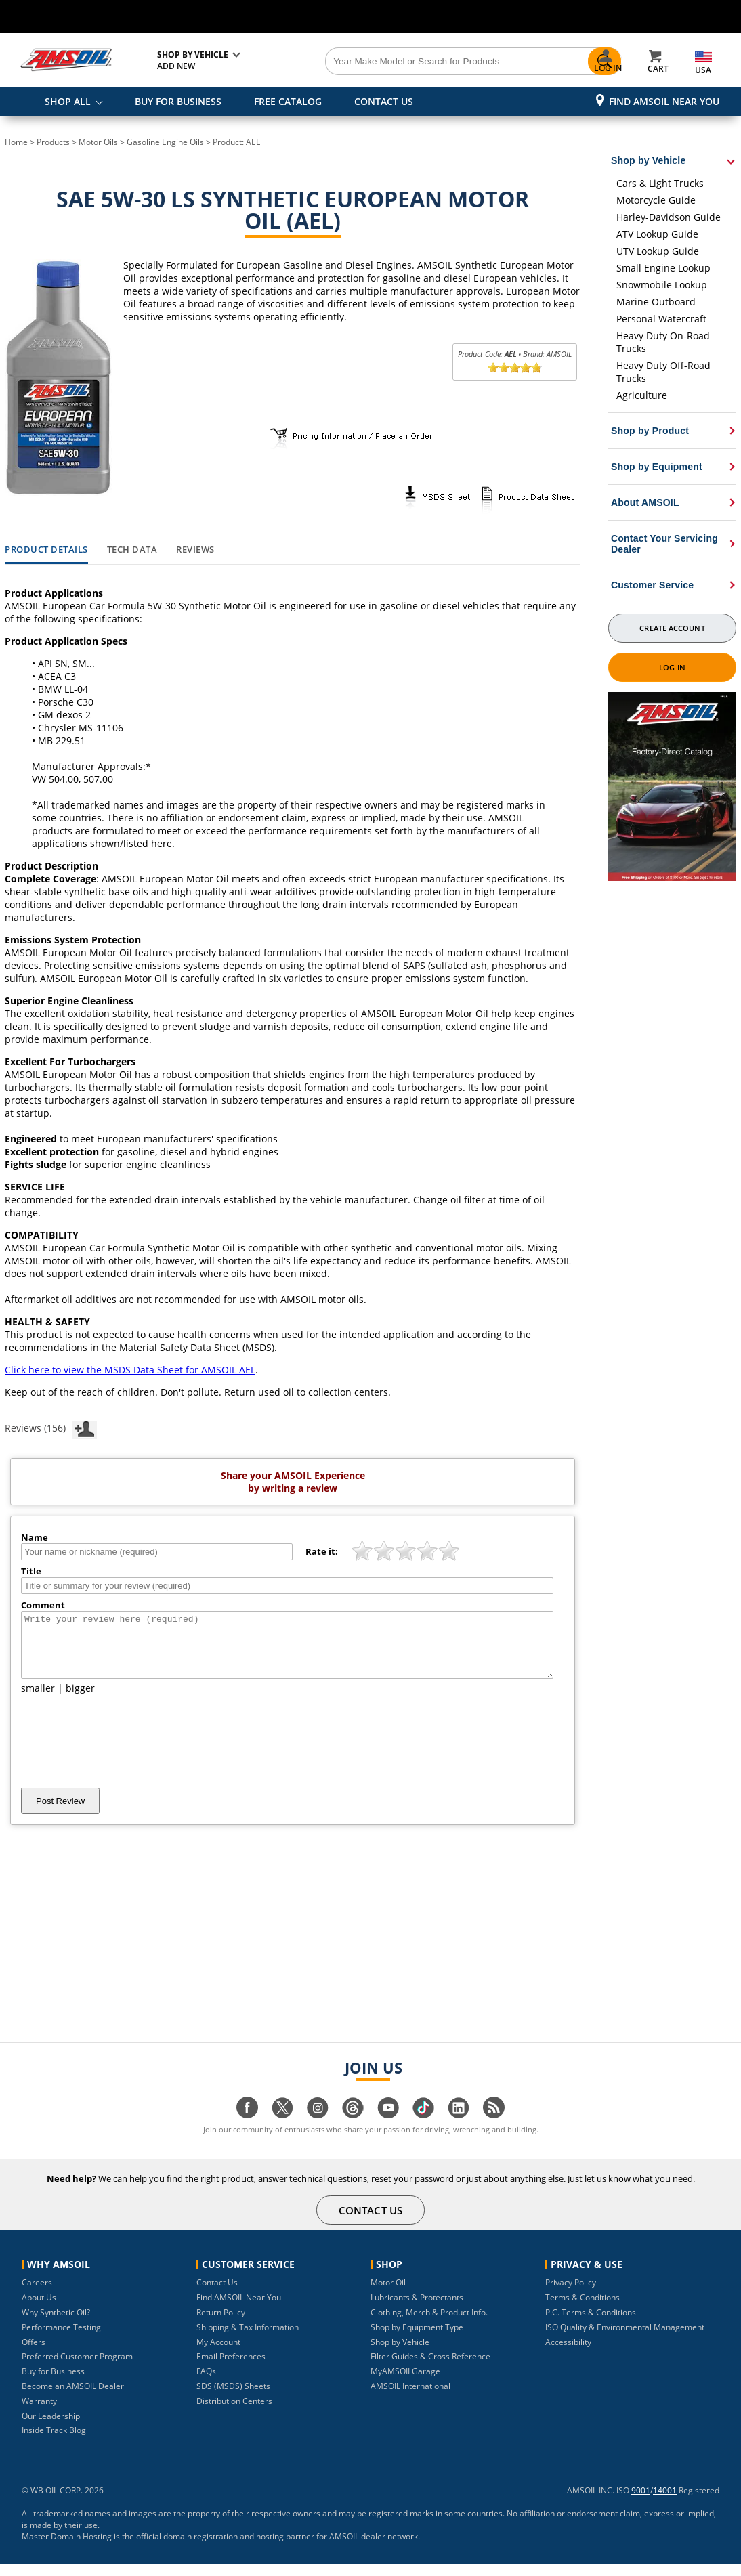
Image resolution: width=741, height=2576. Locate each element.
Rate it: (321, 1551)
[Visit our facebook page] (247, 2126)
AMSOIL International (410, 2398)
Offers (33, 2354)
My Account (218, 2354)
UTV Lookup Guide (657, 250)
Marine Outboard (656, 301)
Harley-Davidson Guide (668, 217)
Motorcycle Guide (656, 200)
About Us (39, 2309)
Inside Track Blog (54, 2442)
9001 (640, 2502)
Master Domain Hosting (67, 2548)
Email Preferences (231, 2368)
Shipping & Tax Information (247, 2339)
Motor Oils (98, 142)
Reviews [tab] (195, 549)
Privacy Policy (570, 2294)
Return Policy (220, 2324)
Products (53, 142)
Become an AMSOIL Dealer (73, 2398)
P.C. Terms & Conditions (590, 2324)
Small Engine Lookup (663, 267)
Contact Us (217, 2294)
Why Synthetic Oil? (56, 2324)
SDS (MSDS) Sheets (233, 2398)
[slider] (515, 367)
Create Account (671, 628)
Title (31, 1571)
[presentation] (124, 1753)
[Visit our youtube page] (388, 2126)
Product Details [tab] (46, 549)
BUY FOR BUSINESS (178, 101)
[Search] (424, 61)
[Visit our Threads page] (353, 2126)
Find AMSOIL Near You (664, 101)
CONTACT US (383, 101)
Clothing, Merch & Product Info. (429, 2324)
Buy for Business (53, 2383)
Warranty (39, 2413)
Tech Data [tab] (132, 549)
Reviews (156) (51, 1427)
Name (34, 1537)
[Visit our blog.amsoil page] (494, 2126)
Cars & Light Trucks (660, 183)
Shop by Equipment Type (416, 2339)
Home (16, 142)
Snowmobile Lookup (661, 284)
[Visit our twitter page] (282, 2126)
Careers (37, 2294)
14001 (665, 2502)
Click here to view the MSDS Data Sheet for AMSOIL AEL (130, 1369)
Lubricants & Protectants (416, 2309)
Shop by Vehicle (399, 2354)
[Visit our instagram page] (318, 2126)
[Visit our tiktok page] (423, 2126)
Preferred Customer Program (77, 2368)
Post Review (60, 1813)
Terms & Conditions (582, 2309)
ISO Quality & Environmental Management (624, 2339)
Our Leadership (51, 2428)
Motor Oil (388, 2294)
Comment (43, 1605)
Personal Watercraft (661, 318)
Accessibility (568, 2354)
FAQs (206, 2383)
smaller (38, 1700)
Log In (672, 667)
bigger (80, 1700)
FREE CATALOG (288, 101)
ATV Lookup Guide (657, 234)
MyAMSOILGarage (405, 2383)
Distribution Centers (234, 2413)
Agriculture (641, 395)
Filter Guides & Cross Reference (430, 2368)
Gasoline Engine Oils (165, 142)
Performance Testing (61, 2339)
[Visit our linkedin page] (458, 2126)
